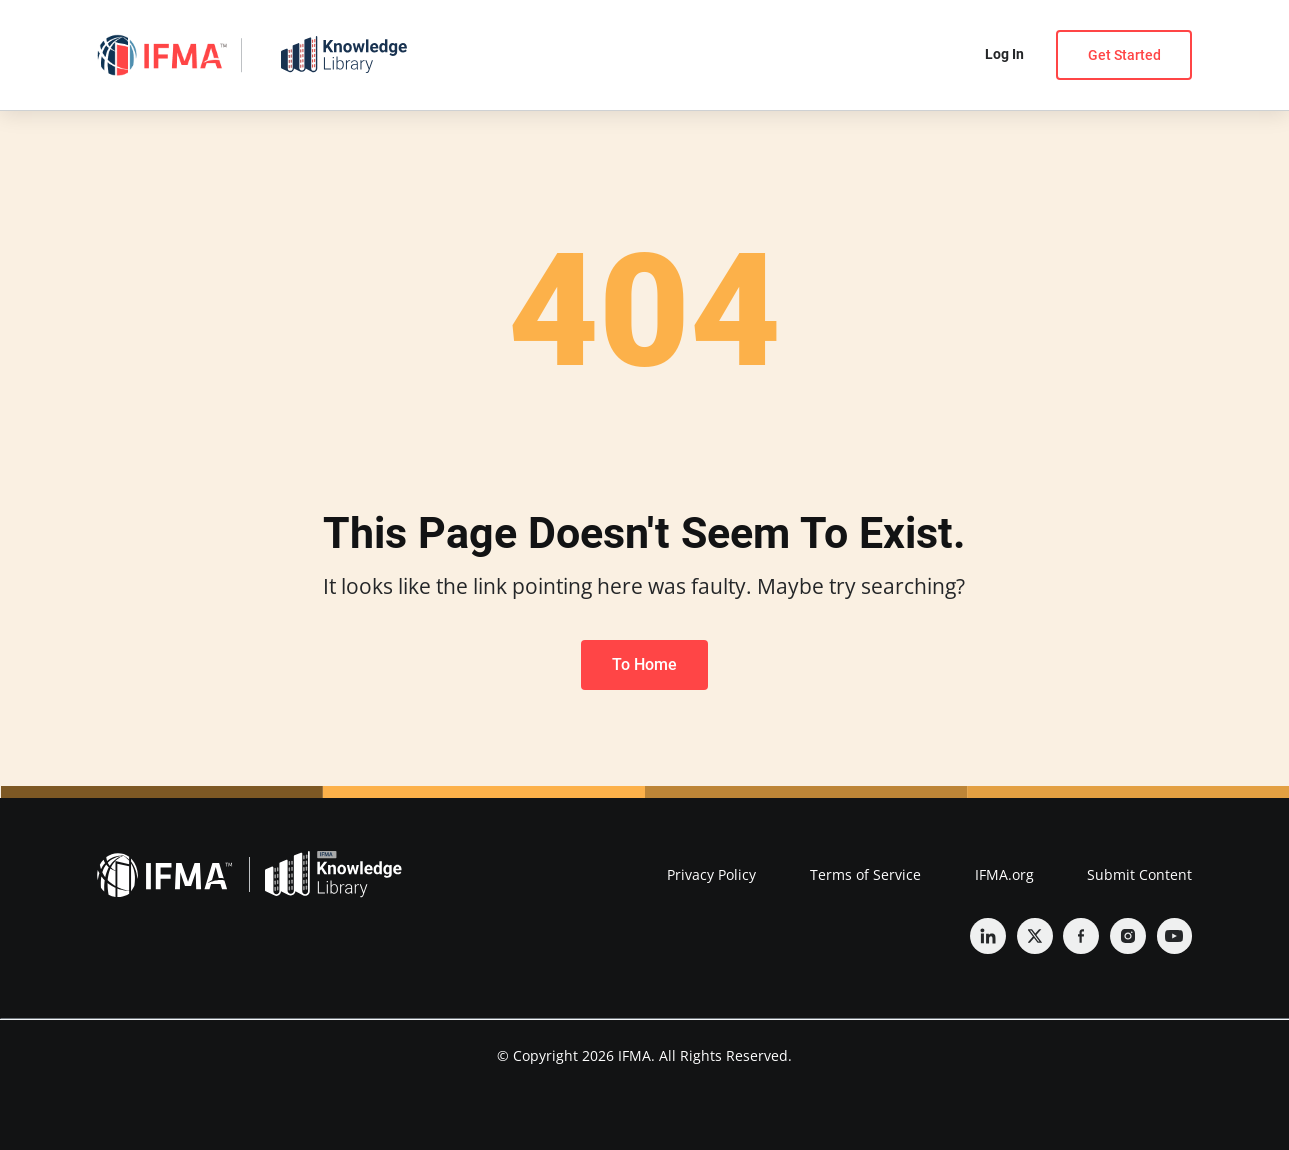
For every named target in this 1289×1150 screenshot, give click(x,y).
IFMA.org (1004, 874)
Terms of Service (865, 874)
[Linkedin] (988, 936)
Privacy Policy (711, 874)
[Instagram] (1128, 936)
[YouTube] (1175, 936)
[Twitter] (1035, 936)
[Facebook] (1081, 936)
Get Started (1124, 55)
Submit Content (1139, 874)
